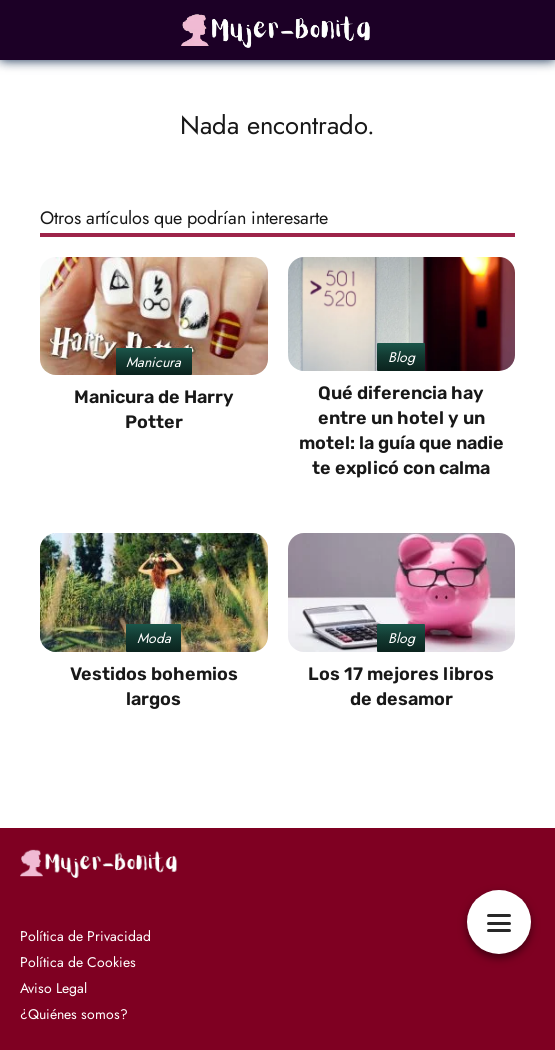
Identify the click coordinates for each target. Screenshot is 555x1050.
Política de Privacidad (85, 936)
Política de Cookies (78, 962)
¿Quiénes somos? (74, 1014)
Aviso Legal (53, 988)
